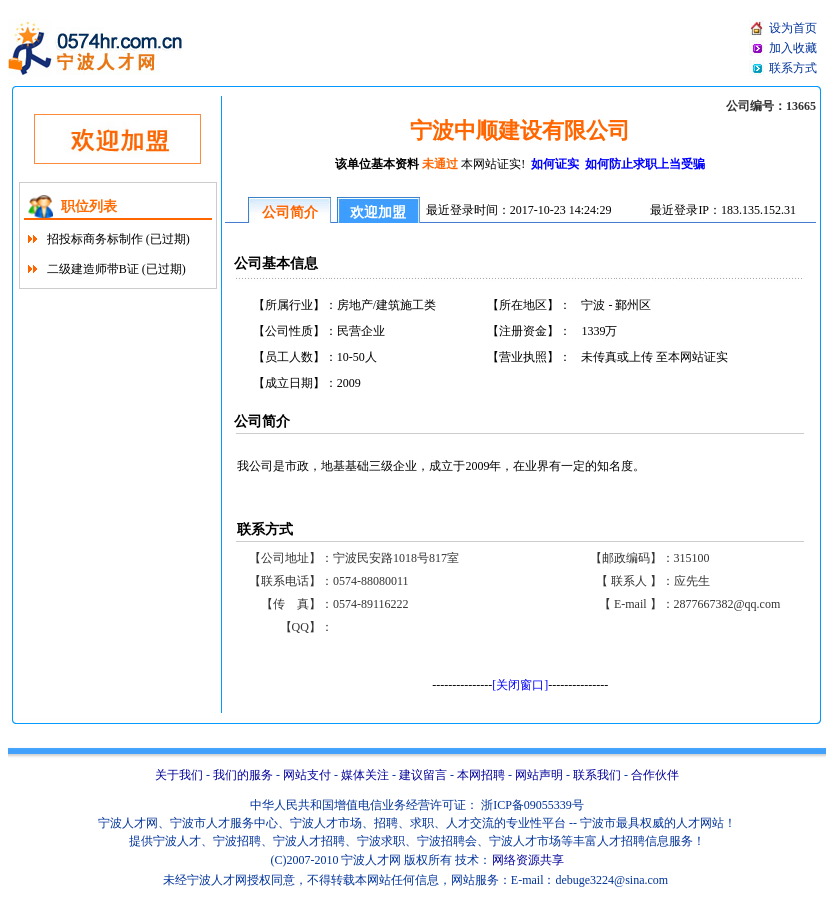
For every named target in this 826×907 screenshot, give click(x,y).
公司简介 (290, 212)
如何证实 (556, 164)
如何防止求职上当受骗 (643, 164)
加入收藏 (793, 48)
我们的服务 (243, 775)
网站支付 (307, 775)
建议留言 (423, 775)
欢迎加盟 (378, 212)
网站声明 (539, 775)
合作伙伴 (655, 775)
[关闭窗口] (520, 685)
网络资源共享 (528, 860)
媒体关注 (365, 775)
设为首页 (793, 28)
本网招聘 (481, 775)
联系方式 (793, 68)
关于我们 (179, 775)
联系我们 (597, 775)
